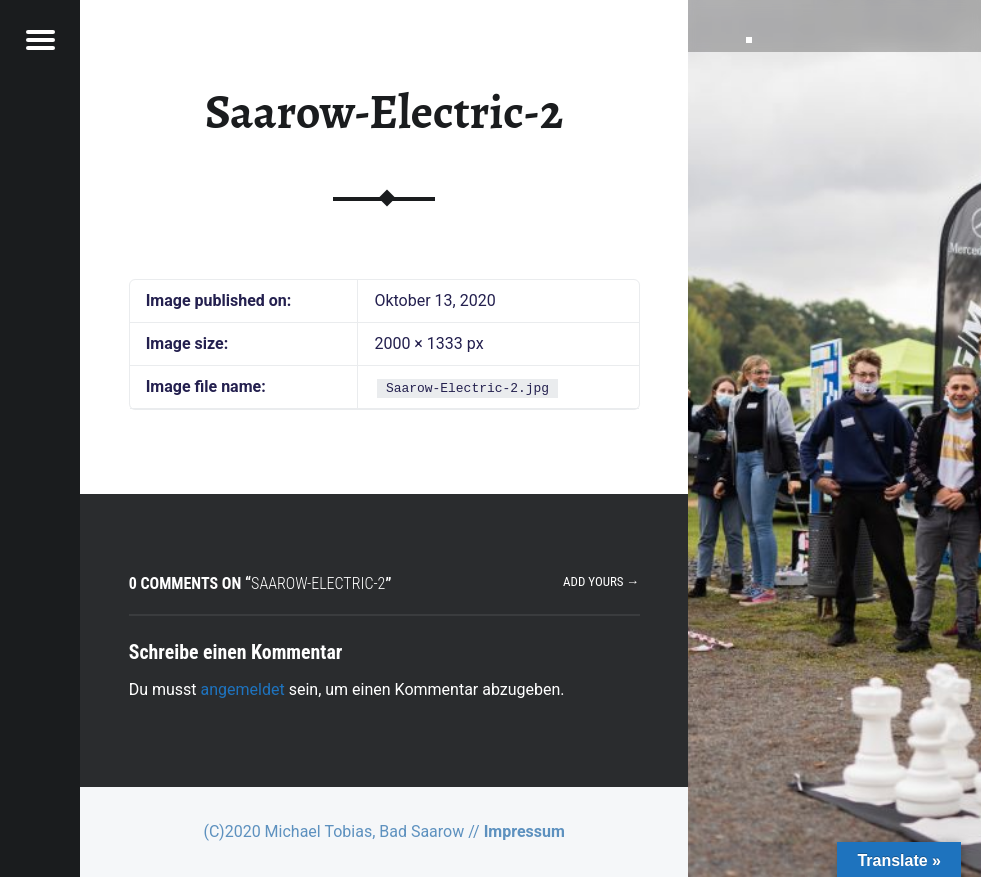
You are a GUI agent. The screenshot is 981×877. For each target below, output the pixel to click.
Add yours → (601, 581)
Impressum (524, 831)
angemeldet (243, 689)
